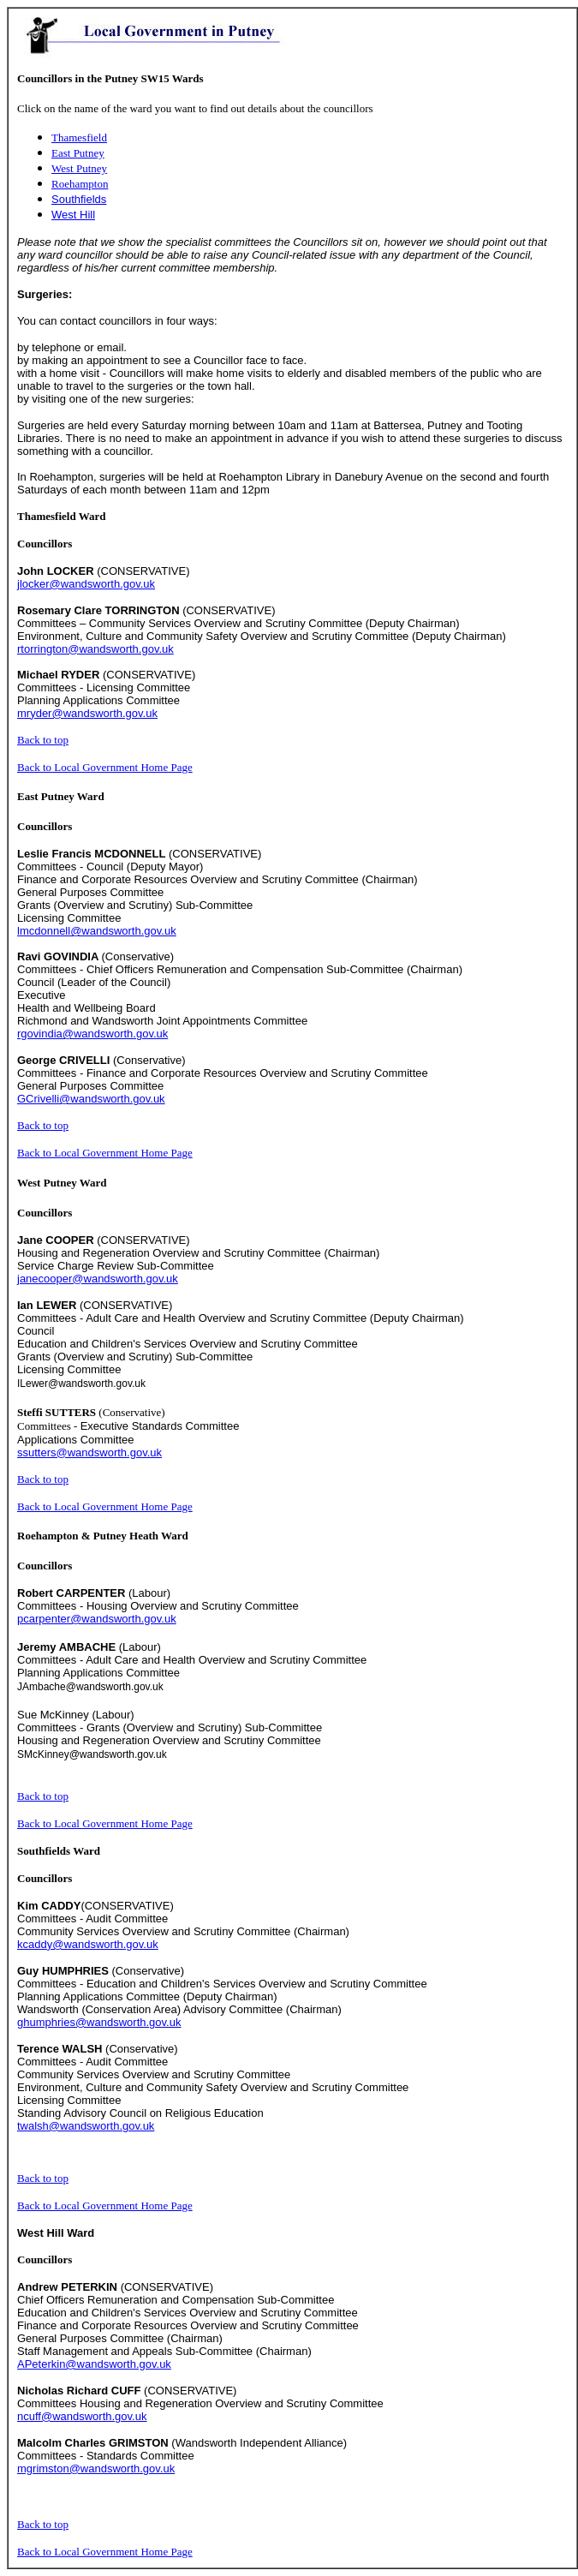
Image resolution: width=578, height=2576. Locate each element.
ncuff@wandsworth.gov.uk (81, 2416)
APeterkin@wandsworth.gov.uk (94, 2364)
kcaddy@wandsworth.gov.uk (87, 1944)
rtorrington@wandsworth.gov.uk (95, 649)
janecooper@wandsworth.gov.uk (97, 1278)
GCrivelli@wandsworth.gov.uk (91, 1098)
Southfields (78, 199)
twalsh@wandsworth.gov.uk (85, 2125)
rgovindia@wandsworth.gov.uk (92, 1033)
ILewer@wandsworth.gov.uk (81, 1384)
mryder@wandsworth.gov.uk (87, 713)
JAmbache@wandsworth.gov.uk (90, 1687)
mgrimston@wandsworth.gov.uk (96, 2468)
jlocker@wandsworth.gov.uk (86, 583)
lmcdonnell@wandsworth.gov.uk (96, 930)
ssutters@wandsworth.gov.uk (89, 1452)
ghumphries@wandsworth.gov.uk (99, 2022)
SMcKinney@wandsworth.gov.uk (92, 1754)
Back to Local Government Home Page (105, 767)
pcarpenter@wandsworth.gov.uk (96, 1618)
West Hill (73, 214)
